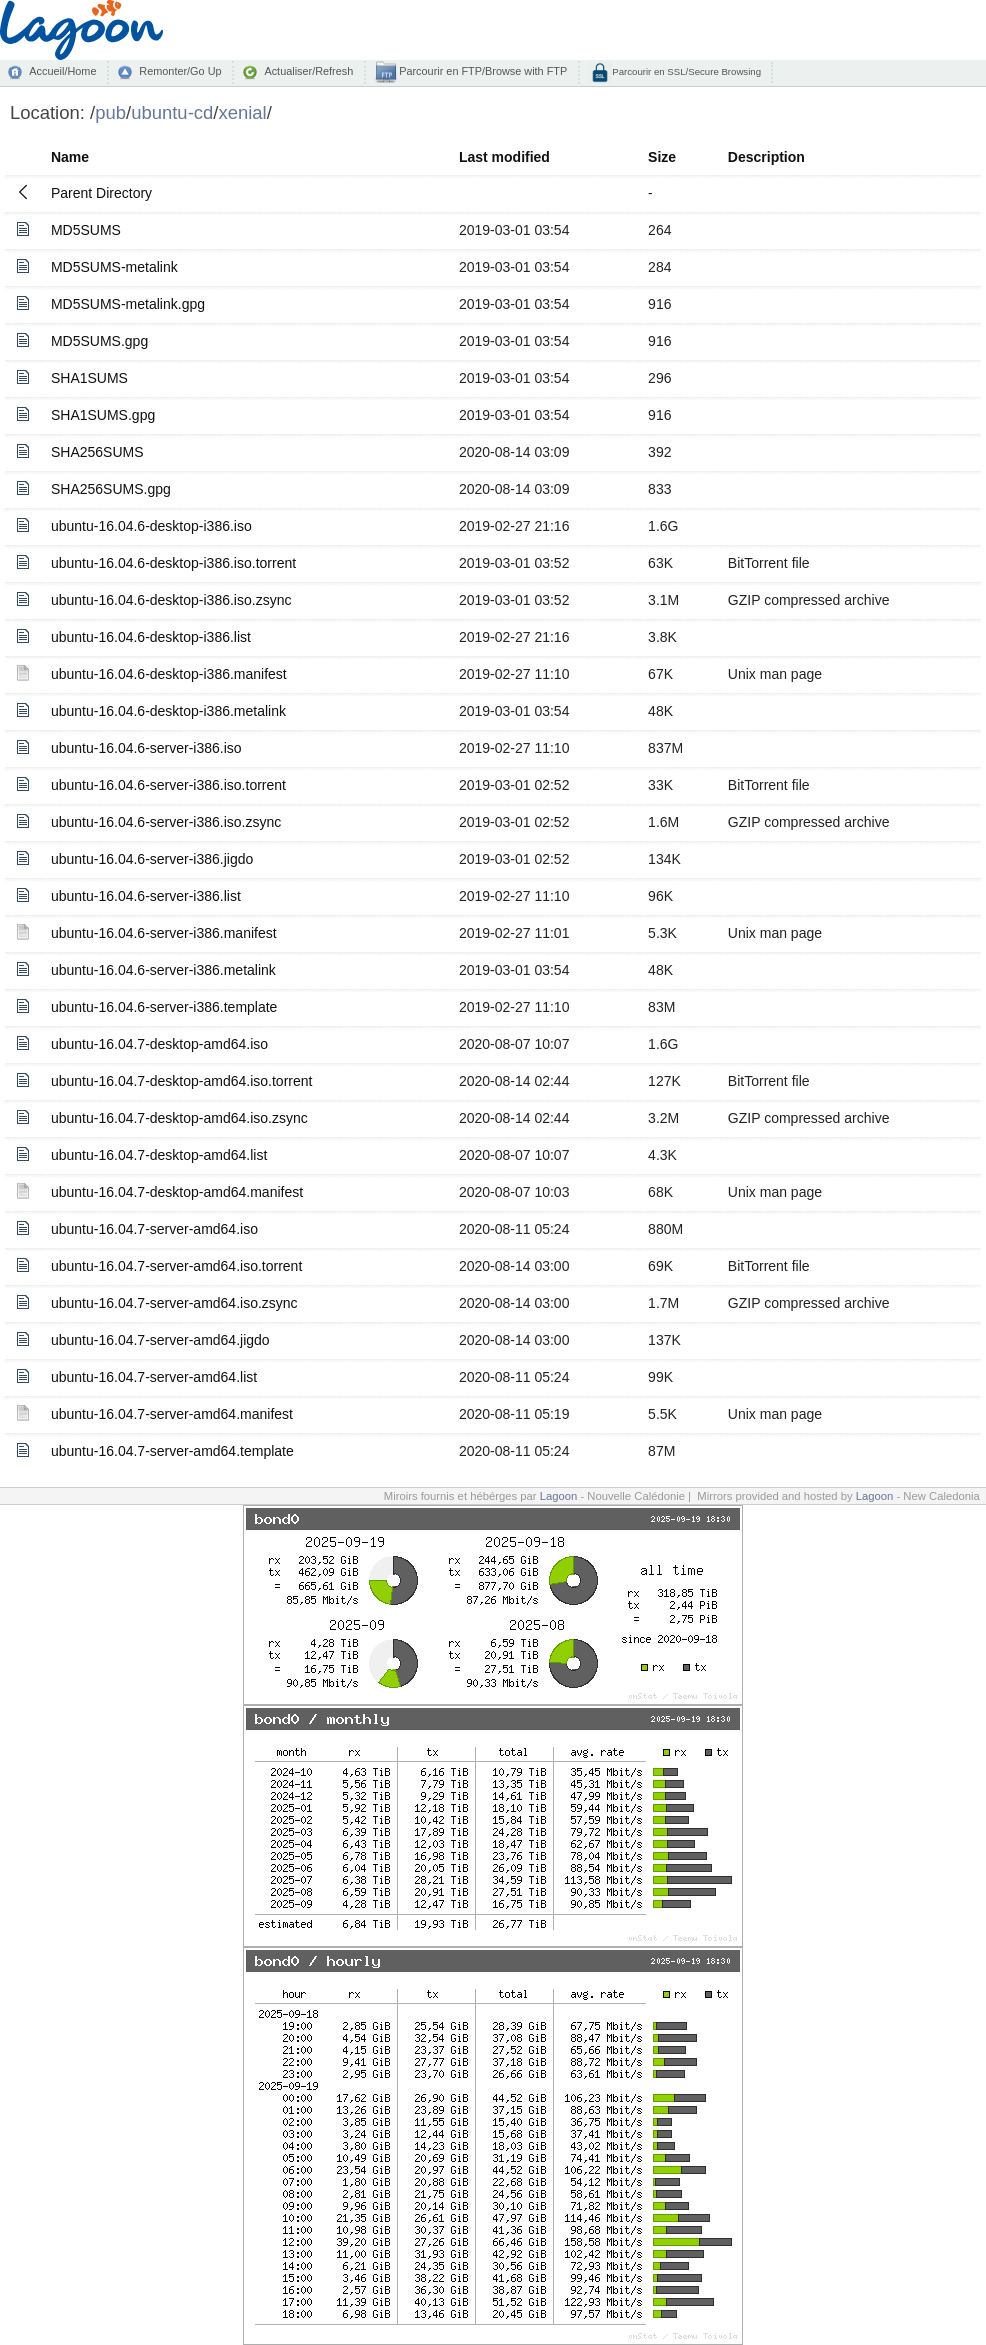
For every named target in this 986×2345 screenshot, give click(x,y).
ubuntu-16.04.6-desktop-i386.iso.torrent (173, 563)
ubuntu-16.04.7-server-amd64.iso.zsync (174, 1303)
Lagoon (559, 1496)
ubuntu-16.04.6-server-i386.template (164, 1007)
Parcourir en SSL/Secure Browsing (685, 71)
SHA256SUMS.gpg (111, 489)
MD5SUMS (86, 230)
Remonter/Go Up (180, 71)
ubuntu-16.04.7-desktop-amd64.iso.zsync (179, 1118)
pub (110, 112)
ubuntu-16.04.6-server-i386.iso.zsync (166, 822)
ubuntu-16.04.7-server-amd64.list (154, 1377)
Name (70, 157)
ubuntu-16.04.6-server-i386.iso (146, 748)
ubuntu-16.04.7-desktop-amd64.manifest (177, 1192)
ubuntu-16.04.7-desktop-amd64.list (159, 1155)
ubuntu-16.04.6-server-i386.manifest (164, 933)
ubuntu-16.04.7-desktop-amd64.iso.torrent (182, 1081)
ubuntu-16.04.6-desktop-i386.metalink (168, 711)
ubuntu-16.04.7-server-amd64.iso (154, 1229)
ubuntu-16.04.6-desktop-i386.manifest (169, 674)
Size (662, 157)
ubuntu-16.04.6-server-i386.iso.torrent (168, 785)
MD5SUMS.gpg (99, 341)
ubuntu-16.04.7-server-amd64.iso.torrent (176, 1266)
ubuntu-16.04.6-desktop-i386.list (151, 637)
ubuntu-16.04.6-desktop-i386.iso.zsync (171, 600)
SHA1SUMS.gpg (103, 415)
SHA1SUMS (89, 378)
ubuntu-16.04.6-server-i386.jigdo (152, 859)
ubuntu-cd (172, 112)
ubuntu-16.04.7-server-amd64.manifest (172, 1414)
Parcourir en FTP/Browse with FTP (481, 71)
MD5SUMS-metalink (114, 267)
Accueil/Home (62, 71)
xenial (242, 112)
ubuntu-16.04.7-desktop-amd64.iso (159, 1044)
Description (766, 157)
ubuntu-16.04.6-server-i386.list (146, 896)
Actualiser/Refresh (308, 71)
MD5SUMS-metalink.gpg (128, 304)
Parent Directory (101, 193)
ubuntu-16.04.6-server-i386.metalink (163, 970)
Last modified (504, 157)
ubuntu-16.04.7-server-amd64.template (172, 1451)
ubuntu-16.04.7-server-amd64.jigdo (160, 1340)
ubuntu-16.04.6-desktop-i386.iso (151, 526)
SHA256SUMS (97, 452)
